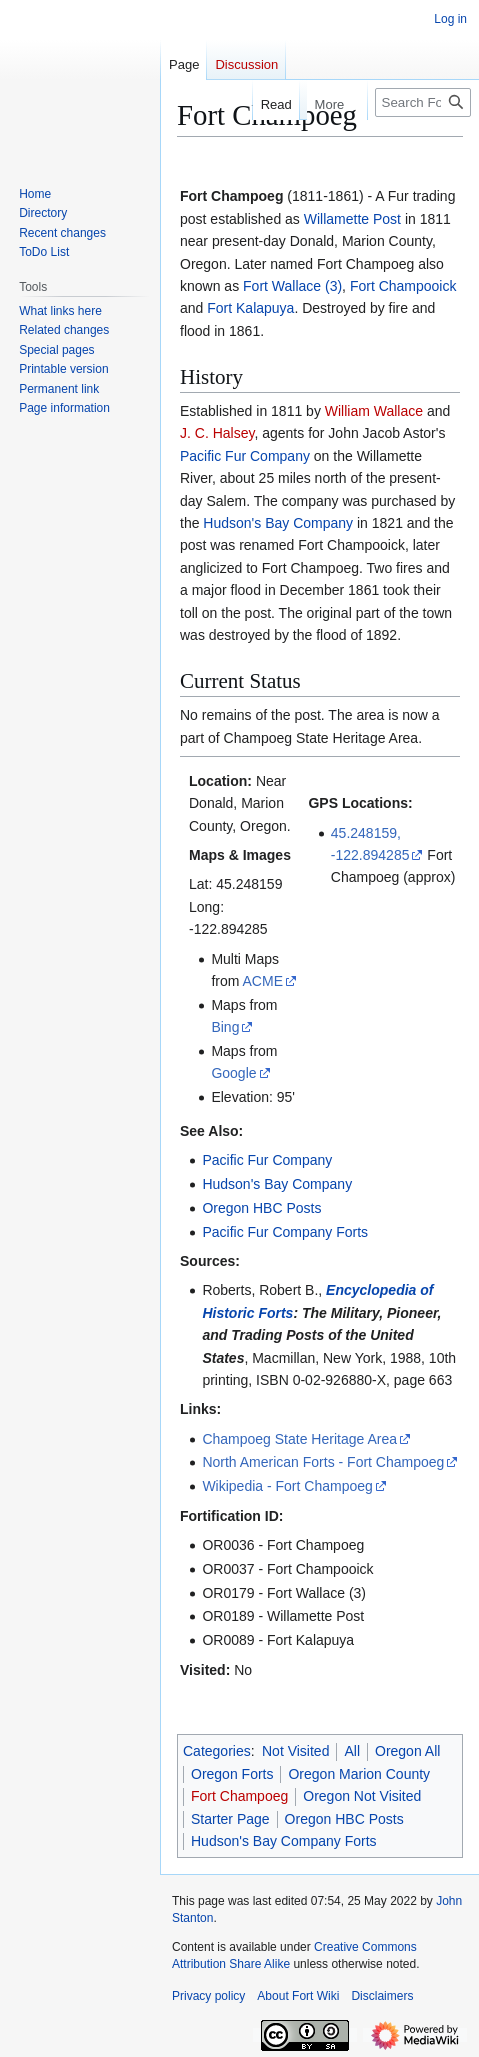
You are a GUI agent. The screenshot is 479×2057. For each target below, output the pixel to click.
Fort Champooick (403, 286)
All (352, 1751)
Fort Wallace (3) (292, 286)
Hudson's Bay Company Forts (284, 1841)
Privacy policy (208, 1996)
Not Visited (295, 1751)
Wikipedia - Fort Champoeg (287, 1486)
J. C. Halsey (217, 433)
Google (233, 1073)
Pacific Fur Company (245, 456)
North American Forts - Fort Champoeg (323, 1462)
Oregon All (407, 1751)
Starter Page (230, 1819)
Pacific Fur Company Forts (285, 1232)
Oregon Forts (232, 1774)
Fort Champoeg (239, 1796)
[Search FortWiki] (423, 102)
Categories (217, 1751)
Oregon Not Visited (362, 1796)
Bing (225, 1027)
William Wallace (374, 411)
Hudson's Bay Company (278, 523)
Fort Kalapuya (250, 308)
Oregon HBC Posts (261, 1208)
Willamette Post (352, 219)
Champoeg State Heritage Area (299, 1439)
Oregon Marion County (359, 1774)
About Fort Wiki (298, 1996)
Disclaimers (382, 1996)
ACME (263, 981)
